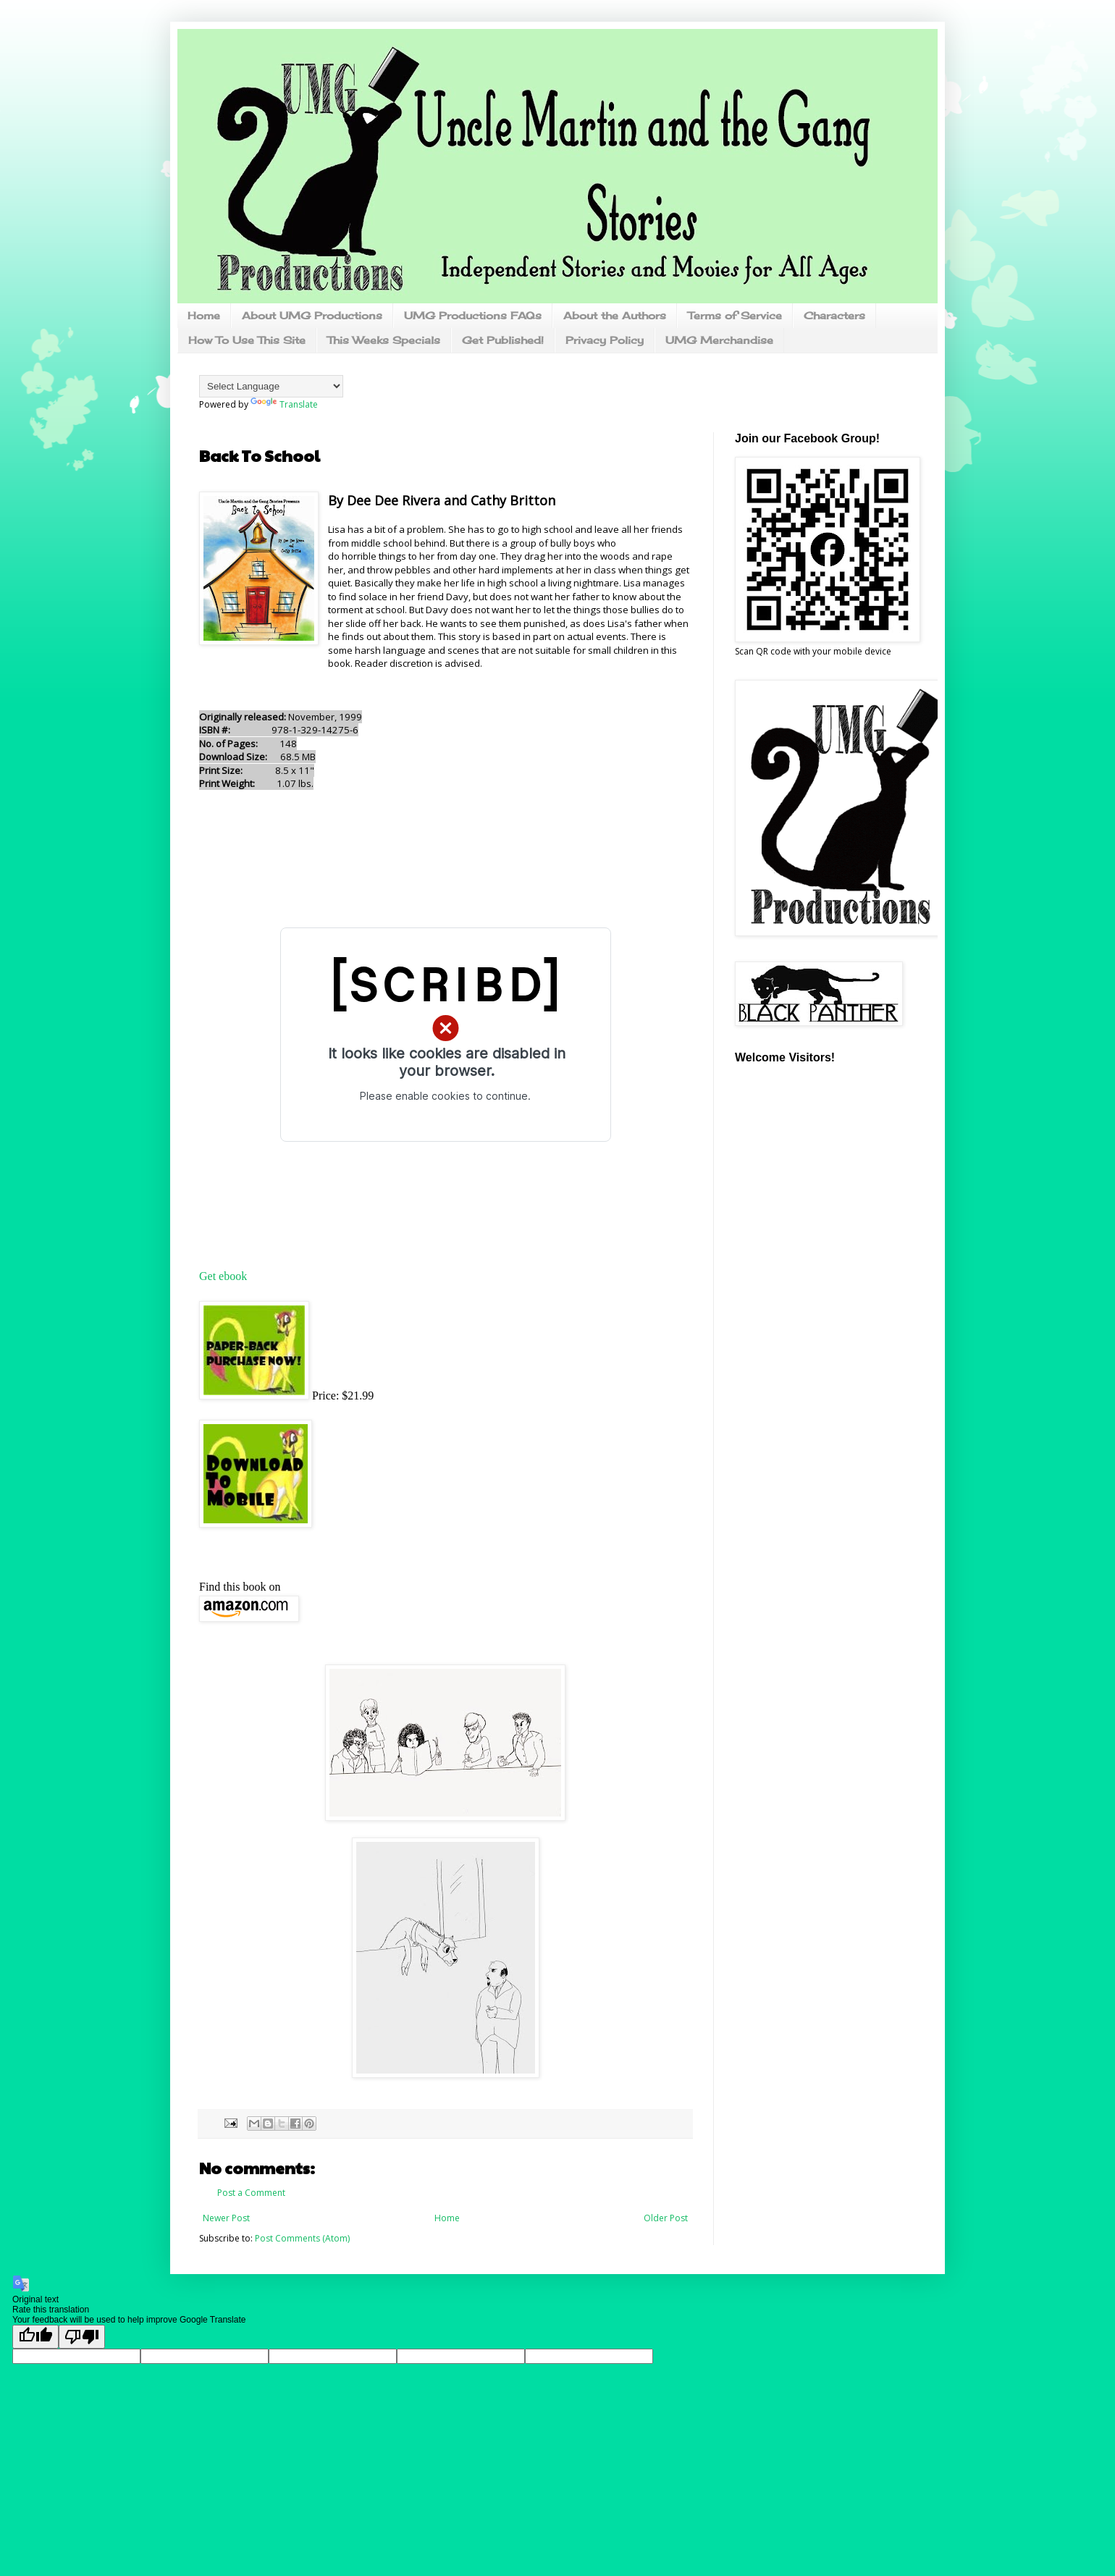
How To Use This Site (247, 340)
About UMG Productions (312, 315)
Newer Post (226, 2218)
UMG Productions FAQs (473, 315)
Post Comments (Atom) (302, 2238)
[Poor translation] (82, 2337)
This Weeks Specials (383, 340)
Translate (284, 404)
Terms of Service (735, 315)
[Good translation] (35, 2337)
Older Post (666, 2218)
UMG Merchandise (719, 340)
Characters (834, 315)
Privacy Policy (604, 340)
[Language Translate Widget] (271, 386)
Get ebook (223, 1276)
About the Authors (614, 315)
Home (204, 315)
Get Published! (503, 340)
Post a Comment (251, 2192)
